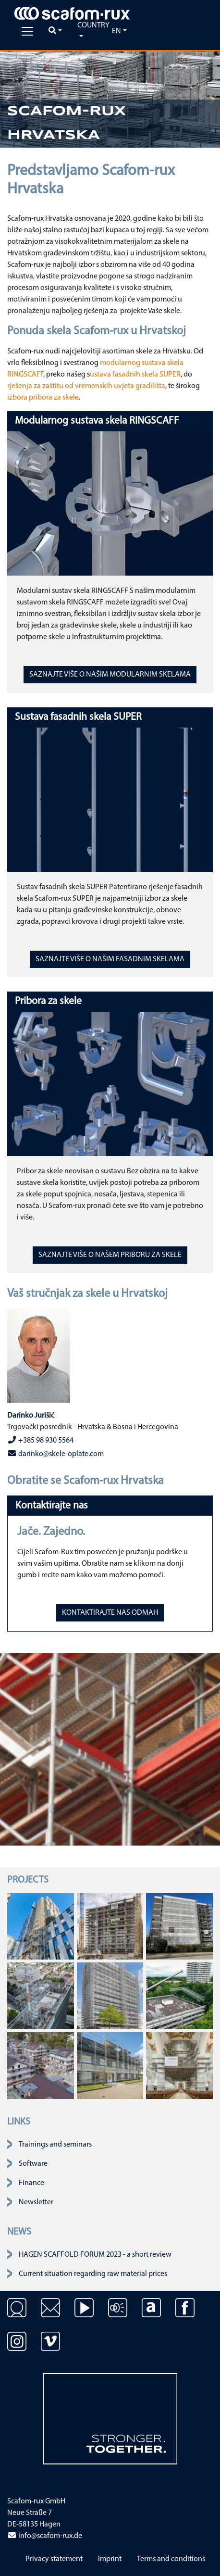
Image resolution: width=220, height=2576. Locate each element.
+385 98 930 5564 (40, 1440)
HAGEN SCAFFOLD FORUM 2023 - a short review (95, 2255)
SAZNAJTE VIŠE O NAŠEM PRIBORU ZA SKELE (110, 1255)
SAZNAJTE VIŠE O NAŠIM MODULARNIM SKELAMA (110, 675)
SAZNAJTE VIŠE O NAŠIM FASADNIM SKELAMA (110, 959)
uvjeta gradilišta (139, 386)
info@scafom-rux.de (44, 2536)
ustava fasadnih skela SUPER (135, 374)
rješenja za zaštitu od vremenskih (59, 386)
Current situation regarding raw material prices (93, 2274)
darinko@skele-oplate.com (55, 1453)
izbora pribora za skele (43, 398)
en (116, 31)
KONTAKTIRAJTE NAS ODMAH (110, 1613)
